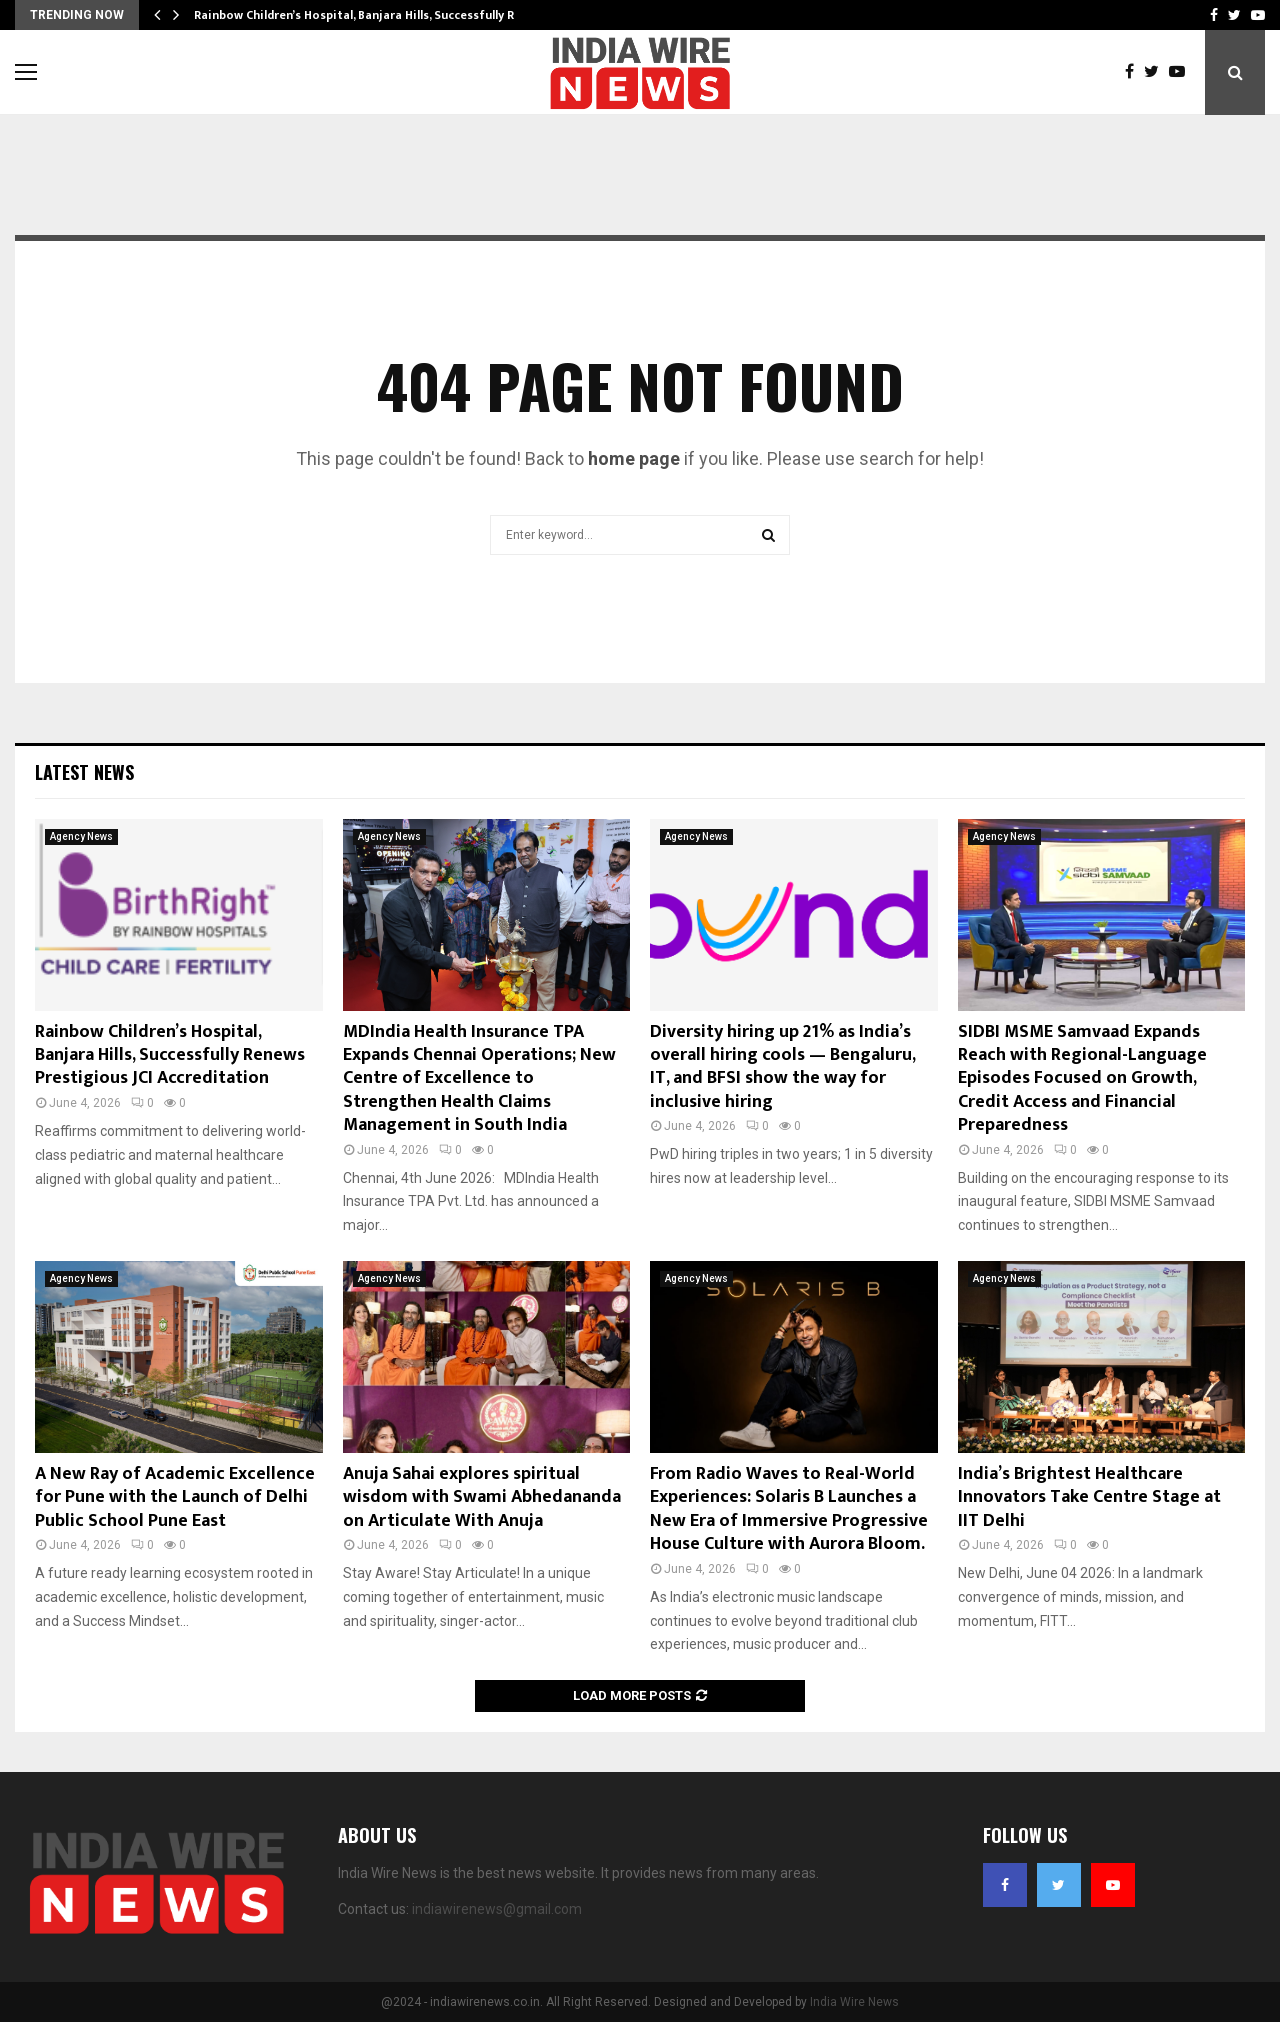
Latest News (84, 772)
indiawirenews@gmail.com (497, 1909)
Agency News (81, 836)
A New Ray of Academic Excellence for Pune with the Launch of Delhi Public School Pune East (175, 1497)
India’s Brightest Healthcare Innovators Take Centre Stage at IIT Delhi (1089, 1497)
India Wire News (854, 2002)
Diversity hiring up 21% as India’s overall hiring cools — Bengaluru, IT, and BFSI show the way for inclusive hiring (782, 1067)
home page (634, 458)
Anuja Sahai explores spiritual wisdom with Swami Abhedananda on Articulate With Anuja (482, 1497)
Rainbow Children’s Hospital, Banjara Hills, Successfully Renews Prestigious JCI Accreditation (170, 1055)
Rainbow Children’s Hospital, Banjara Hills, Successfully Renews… (377, 15)
